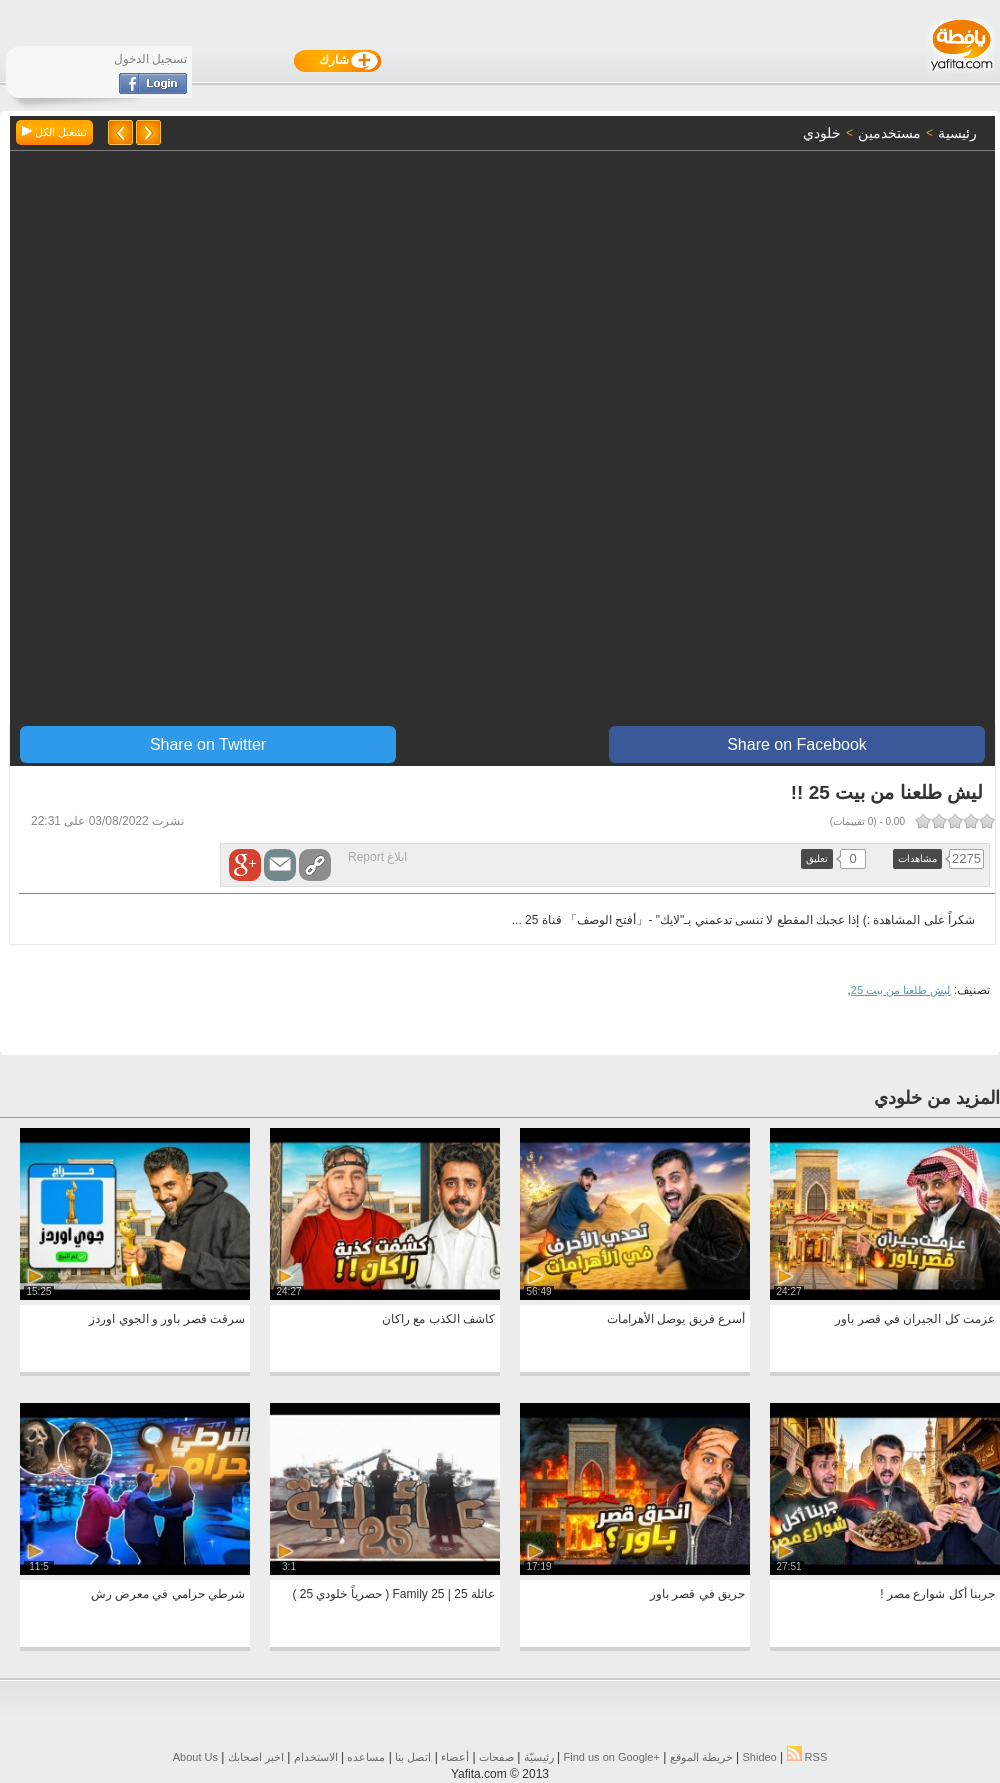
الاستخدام (316, 1757)
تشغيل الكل (54, 132)
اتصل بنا (413, 1757)
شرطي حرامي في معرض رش (168, 1594)
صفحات (496, 1757)
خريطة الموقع (701, 1757)
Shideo (759, 1757)
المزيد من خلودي (937, 1098)
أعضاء (455, 1757)
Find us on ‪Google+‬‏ (612, 1757)
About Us (195, 1757)
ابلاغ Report (377, 857)
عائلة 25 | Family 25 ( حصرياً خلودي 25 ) (393, 1594)
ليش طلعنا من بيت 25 (900, 990)
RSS (807, 1757)
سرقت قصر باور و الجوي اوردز (167, 1319)
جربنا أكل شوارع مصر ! (937, 1594)
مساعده (366, 1757)
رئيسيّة (539, 1757)
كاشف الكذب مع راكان (438, 1319)
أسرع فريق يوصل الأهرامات (676, 1319)
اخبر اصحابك (256, 1757)
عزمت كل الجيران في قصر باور (915, 1319)
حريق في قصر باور (697, 1594)
